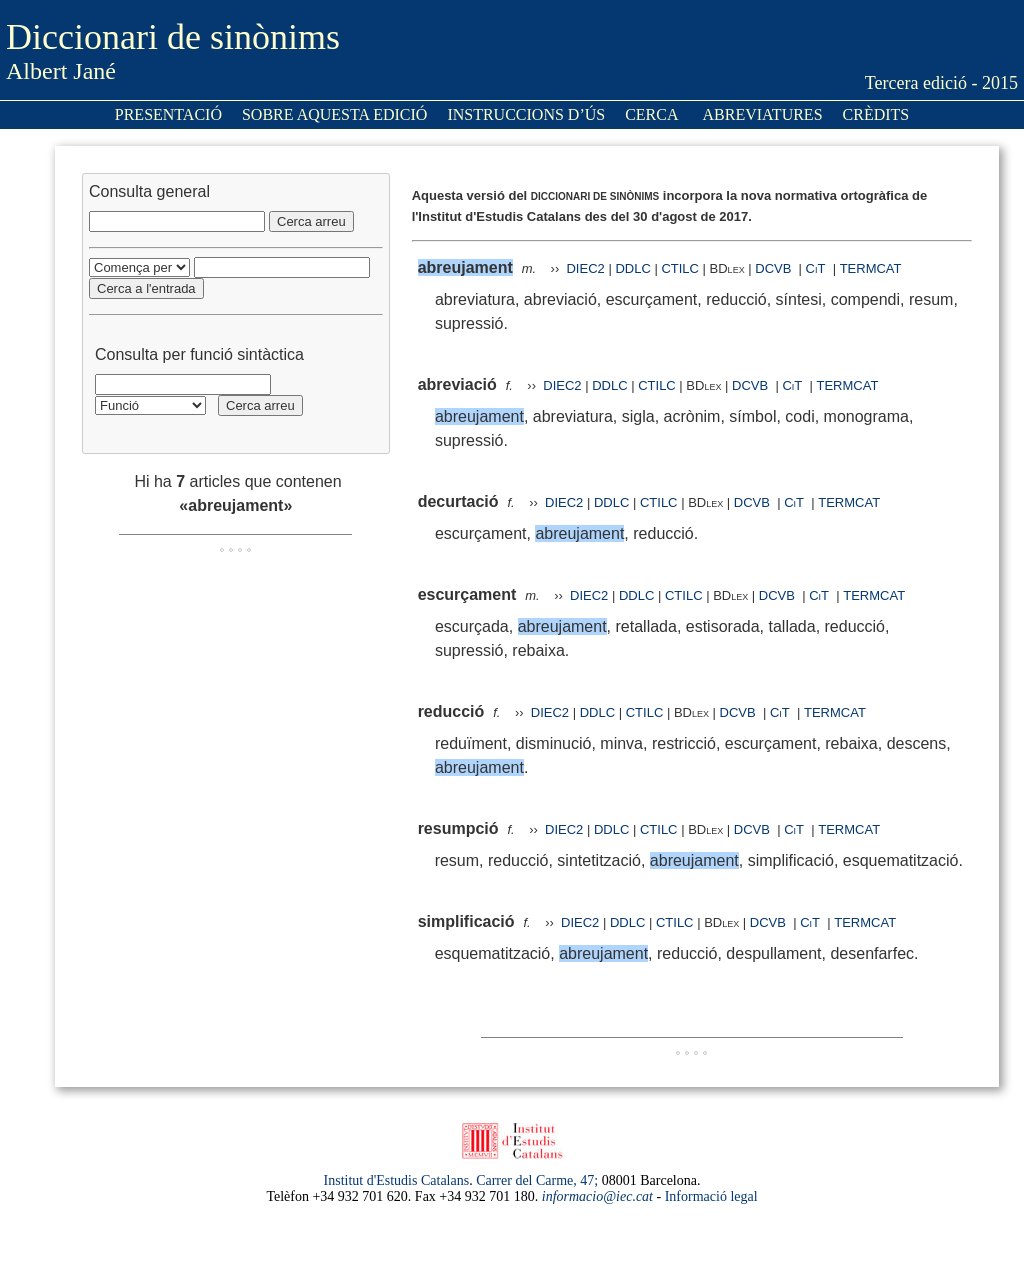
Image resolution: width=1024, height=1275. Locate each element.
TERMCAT (871, 268)
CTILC (680, 268)
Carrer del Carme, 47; (537, 1180)
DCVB (775, 268)
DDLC (632, 268)
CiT (816, 268)
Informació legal (711, 1196)
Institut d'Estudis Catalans (397, 1180)
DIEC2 (585, 268)
